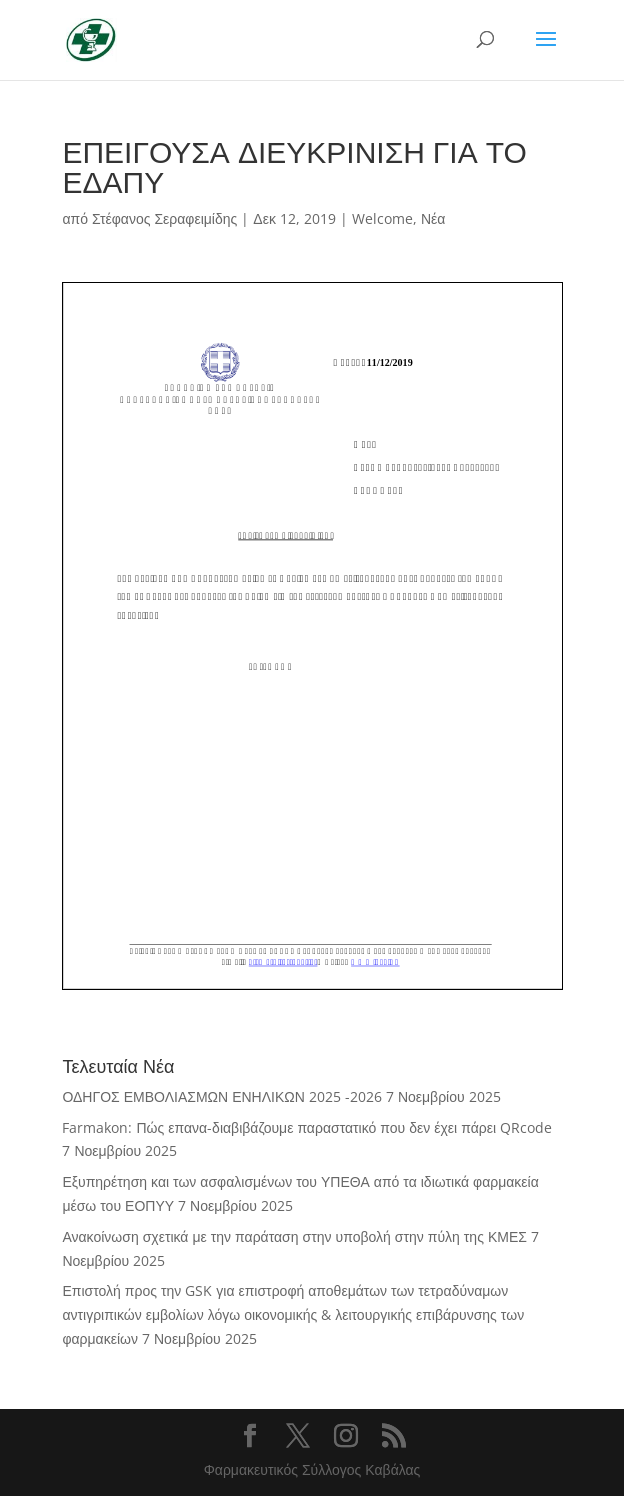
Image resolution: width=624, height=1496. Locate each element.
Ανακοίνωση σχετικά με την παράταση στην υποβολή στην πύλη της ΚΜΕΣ (294, 1236)
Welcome (382, 218)
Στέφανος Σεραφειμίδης (164, 218)
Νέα (433, 218)
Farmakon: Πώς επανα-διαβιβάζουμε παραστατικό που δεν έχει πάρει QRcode (307, 1127)
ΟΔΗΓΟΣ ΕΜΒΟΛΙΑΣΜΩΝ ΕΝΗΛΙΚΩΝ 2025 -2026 (221, 1096)
